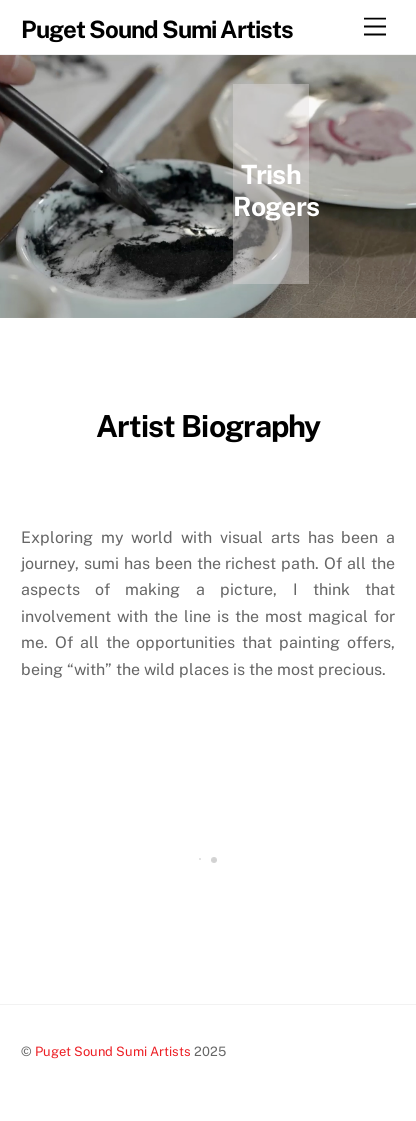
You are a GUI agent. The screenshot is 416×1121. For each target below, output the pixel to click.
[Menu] (375, 27)
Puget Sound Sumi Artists (113, 1051)
